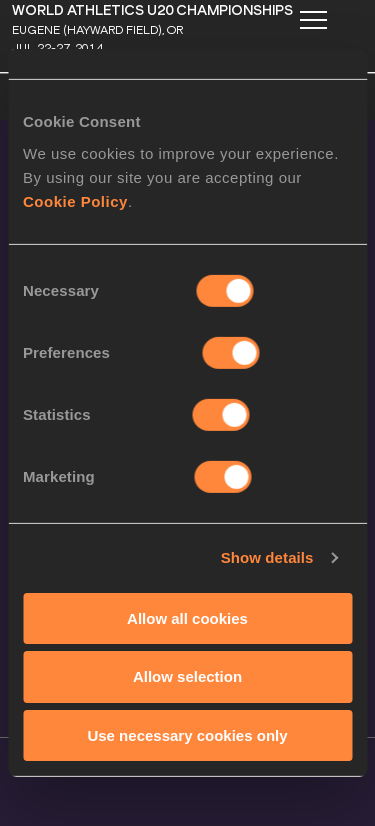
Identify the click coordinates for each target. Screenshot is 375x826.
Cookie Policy (75, 200)
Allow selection (187, 676)
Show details (267, 557)
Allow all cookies (187, 617)
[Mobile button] (313, 20)
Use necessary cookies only (187, 735)
